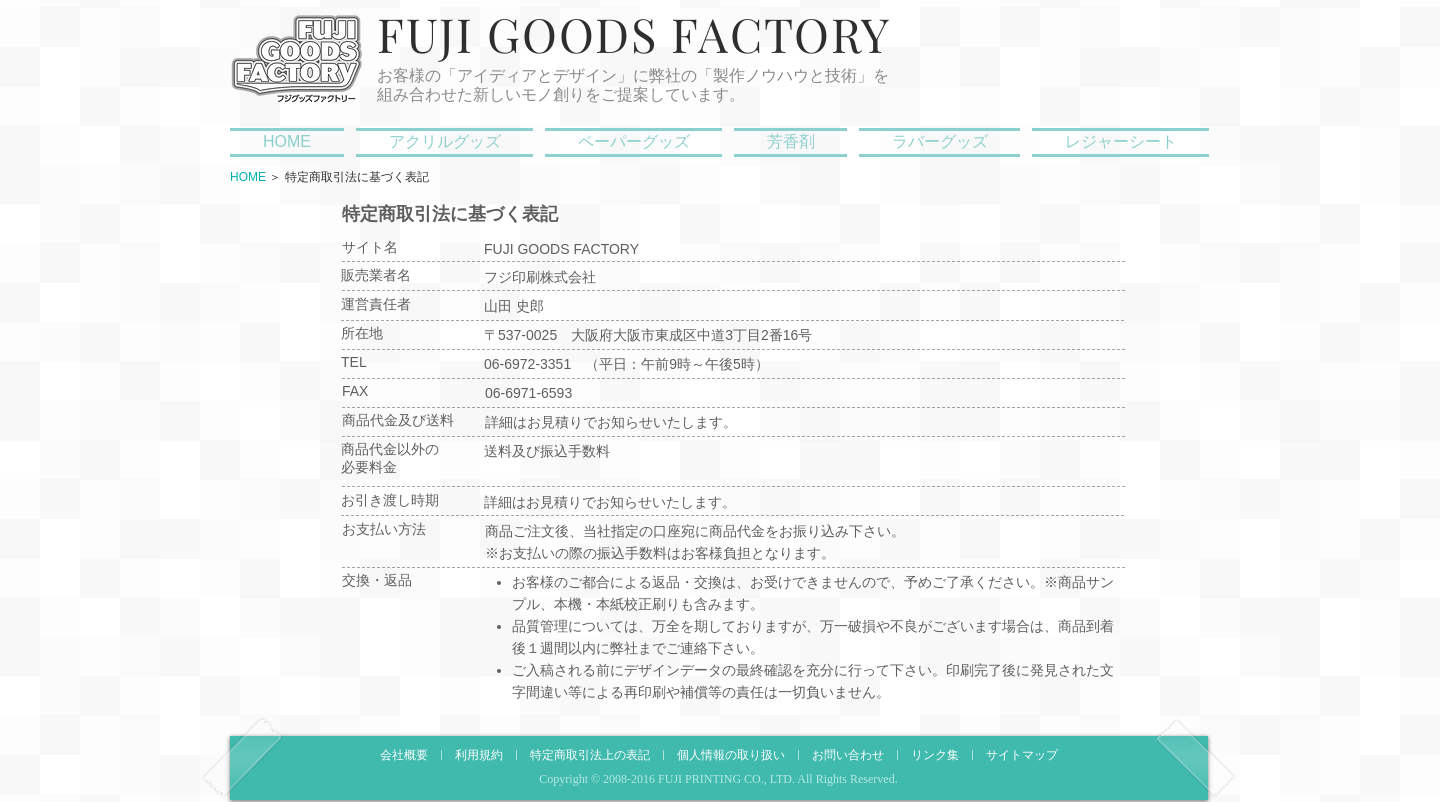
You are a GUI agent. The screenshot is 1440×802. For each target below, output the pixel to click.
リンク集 (935, 756)
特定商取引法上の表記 (590, 756)
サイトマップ (1022, 756)
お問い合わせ (848, 756)
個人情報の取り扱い (731, 756)
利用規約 (479, 756)
